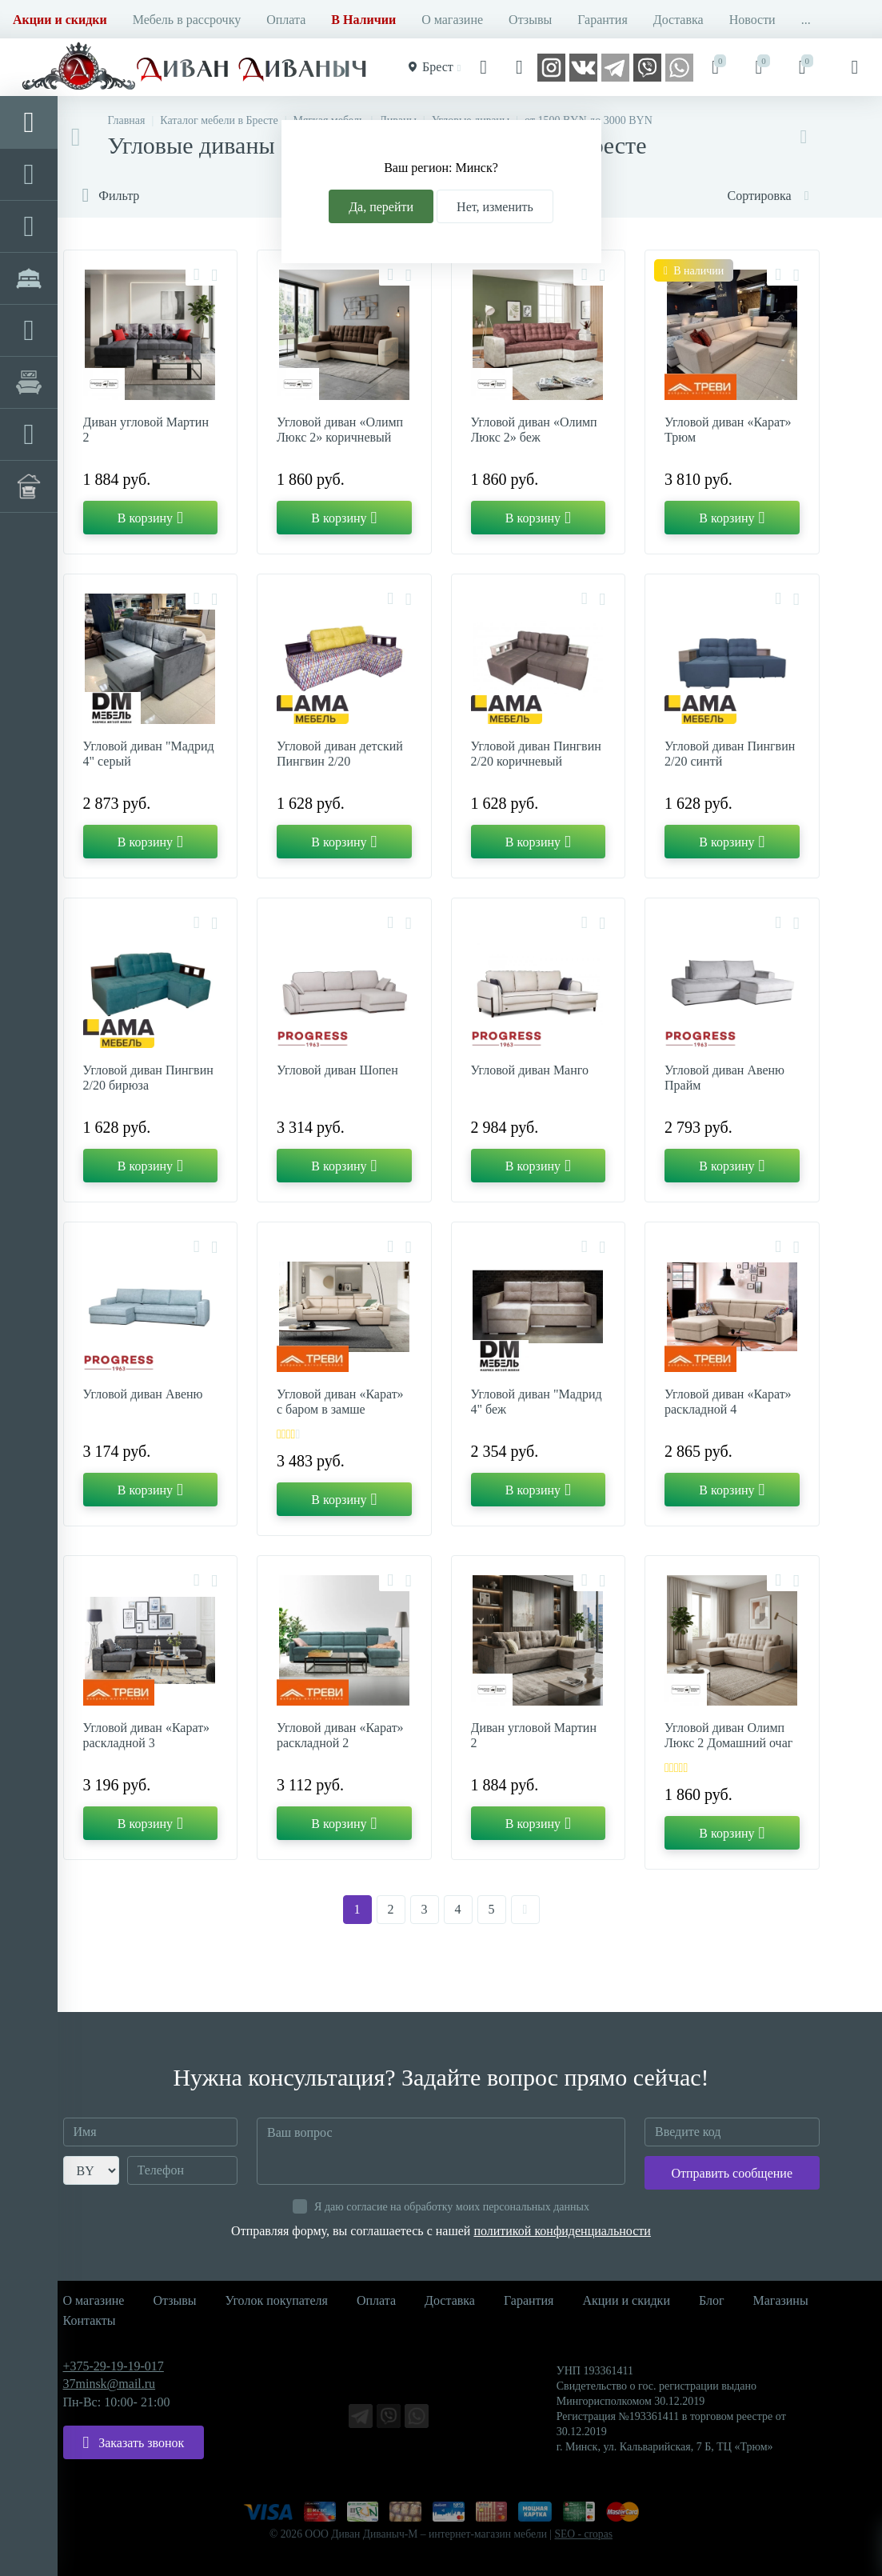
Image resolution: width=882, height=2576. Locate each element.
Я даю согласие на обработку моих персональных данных (451, 2207)
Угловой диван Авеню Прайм (724, 1077)
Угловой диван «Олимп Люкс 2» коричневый (340, 429)
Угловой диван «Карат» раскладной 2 (340, 1735)
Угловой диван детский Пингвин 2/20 (340, 753)
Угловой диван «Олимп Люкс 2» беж (534, 429)
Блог (711, 2300)
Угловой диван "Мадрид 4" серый (148, 753)
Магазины (780, 2300)
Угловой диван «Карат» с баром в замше (340, 1401)
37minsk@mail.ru (109, 2383)
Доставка (678, 19)
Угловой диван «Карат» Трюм (728, 429)
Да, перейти (381, 207)
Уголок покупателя (276, 2300)
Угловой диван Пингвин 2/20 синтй (729, 753)
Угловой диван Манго (530, 1070)
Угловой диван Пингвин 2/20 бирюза (148, 1077)
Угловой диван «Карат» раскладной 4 (728, 1401)
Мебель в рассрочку (187, 19)
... (806, 19)
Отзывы (530, 19)
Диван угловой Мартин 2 (146, 429)
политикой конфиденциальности (562, 2231)
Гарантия (602, 19)
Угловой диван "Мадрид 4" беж (536, 1401)
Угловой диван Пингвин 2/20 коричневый (536, 753)
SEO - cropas (584, 2534)
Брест (432, 67)
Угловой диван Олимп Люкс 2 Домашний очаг (728, 1735)
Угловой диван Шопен (337, 1070)
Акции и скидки (626, 2300)
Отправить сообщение (731, 2173)
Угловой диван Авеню (143, 1394)
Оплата (285, 19)
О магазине (452, 19)
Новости (752, 19)
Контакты (89, 2320)
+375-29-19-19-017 (113, 2366)
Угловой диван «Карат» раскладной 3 (146, 1735)
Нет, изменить (495, 207)
